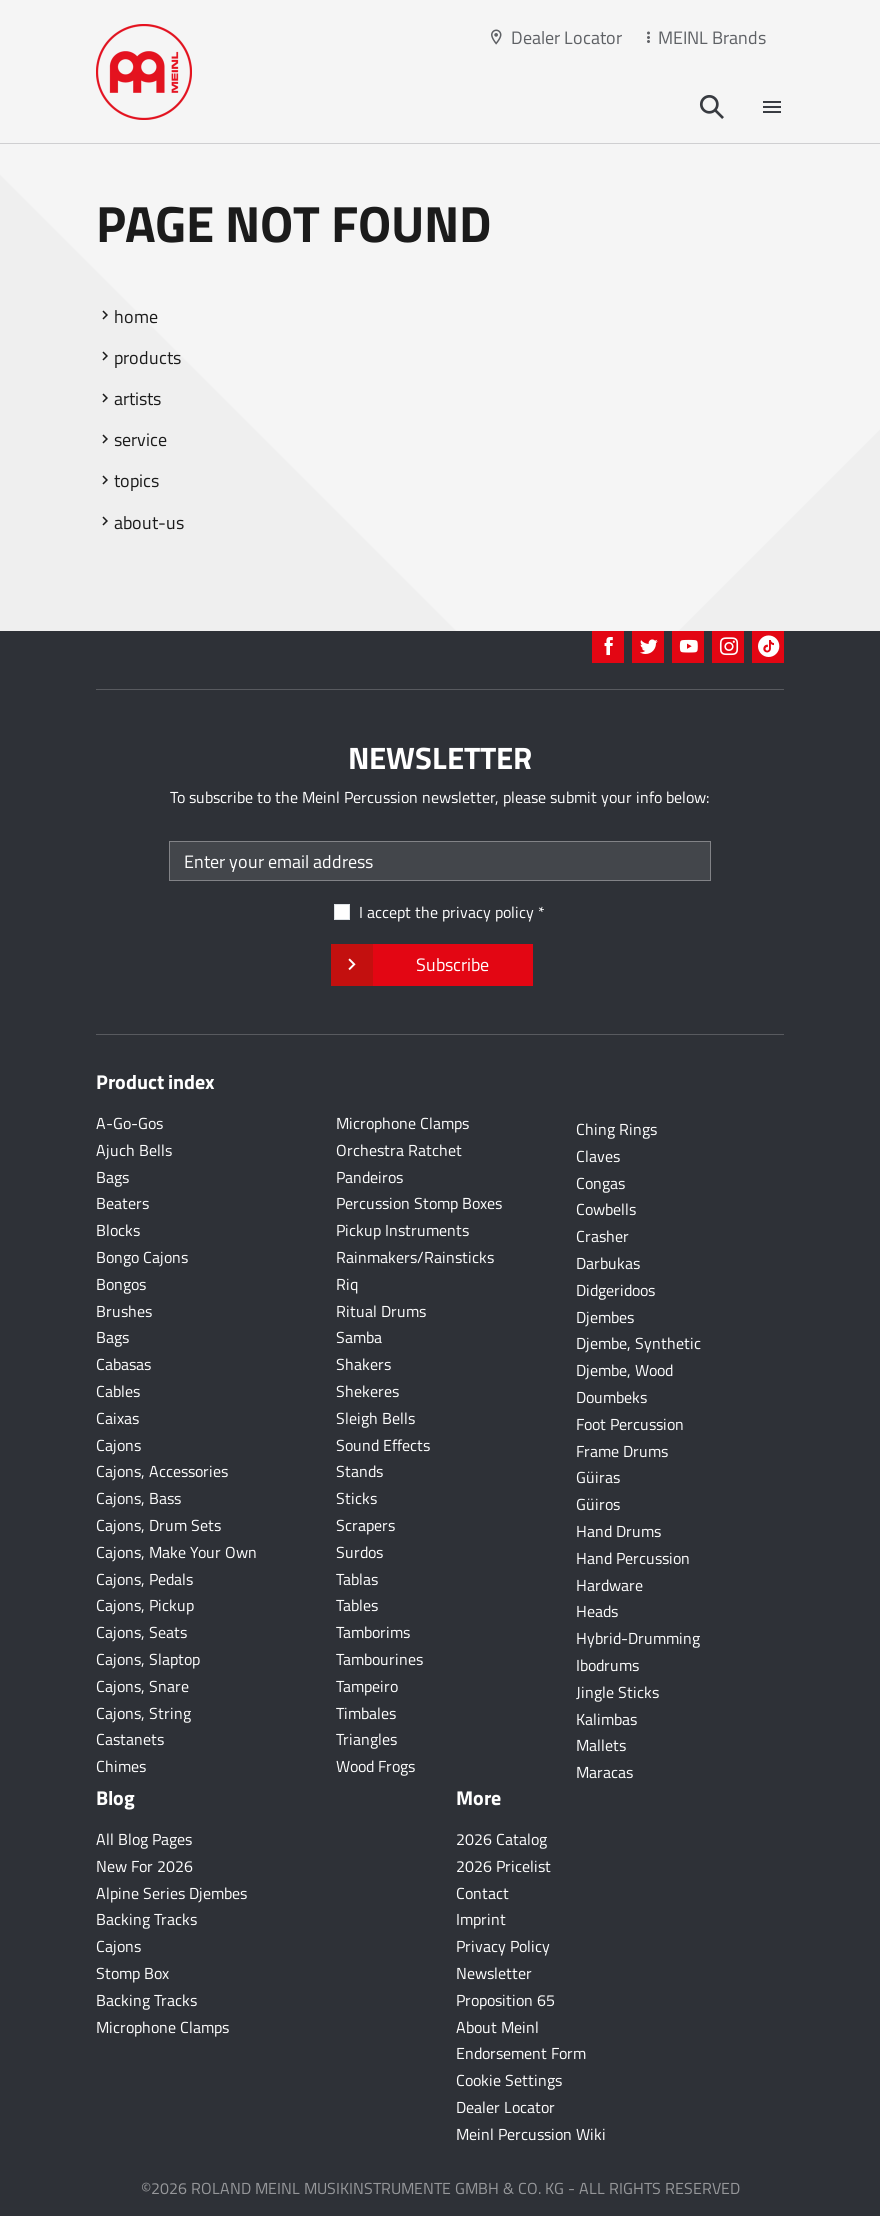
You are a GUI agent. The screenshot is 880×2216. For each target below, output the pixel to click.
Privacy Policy (503, 1946)
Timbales (366, 1713)
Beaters (122, 1203)
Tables (357, 1605)
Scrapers (365, 1525)
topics (136, 480)
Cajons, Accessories (162, 1471)
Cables (118, 1391)
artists (137, 398)
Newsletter (494, 1973)
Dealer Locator (566, 37)
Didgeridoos (615, 1290)
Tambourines (379, 1659)
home (136, 316)
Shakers (363, 1364)
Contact (482, 1893)
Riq (347, 1284)
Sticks (356, 1498)
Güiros (598, 1504)
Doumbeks (611, 1397)
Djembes (605, 1317)
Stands (359, 1471)
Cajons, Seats (141, 1632)
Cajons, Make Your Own (176, 1552)
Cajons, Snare (142, 1686)
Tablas (357, 1579)
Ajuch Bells (134, 1150)
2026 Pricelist (503, 1866)
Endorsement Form (521, 2053)
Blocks (118, 1230)
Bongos (121, 1284)
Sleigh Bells (375, 1418)
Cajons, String (143, 1713)
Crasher (602, 1236)
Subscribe (431, 965)
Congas (600, 1183)
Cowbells (606, 1209)
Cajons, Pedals (144, 1579)
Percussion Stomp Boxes (419, 1203)
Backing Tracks (146, 1919)
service (140, 439)
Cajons (118, 1445)
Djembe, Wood (624, 1370)
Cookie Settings (509, 2080)
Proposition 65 (505, 2000)
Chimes (121, 1766)
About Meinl (497, 2027)
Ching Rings (616, 1129)
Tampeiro (367, 1686)
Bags (112, 1177)
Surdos (359, 1552)
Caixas (117, 1418)
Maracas (604, 1772)
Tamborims (373, 1632)
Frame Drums (622, 1451)
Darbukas (608, 1263)
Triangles (366, 1739)
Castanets (130, 1739)
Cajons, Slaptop (148, 1659)
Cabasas (123, 1364)
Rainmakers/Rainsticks (415, 1257)
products (147, 357)
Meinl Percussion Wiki (531, 2134)
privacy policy (488, 912)
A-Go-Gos (129, 1123)
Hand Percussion (633, 1558)
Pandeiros (369, 1177)
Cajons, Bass (138, 1498)
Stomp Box (132, 1973)
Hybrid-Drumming (638, 1638)
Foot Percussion (630, 1424)
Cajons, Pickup (145, 1605)
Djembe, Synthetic (638, 1343)
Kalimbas (606, 1719)
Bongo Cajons (142, 1257)
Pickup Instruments (402, 1230)
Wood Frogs (375, 1766)
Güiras (598, 1477)
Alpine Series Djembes (171, 1893)
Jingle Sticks (617, 1692)
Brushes (124, 1311)
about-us (149, 522)
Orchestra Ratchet (399, 1150)
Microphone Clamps (402, 1123)
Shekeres (367, 1391)
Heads (597, 1611)
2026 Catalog (501, 1839)
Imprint (481, 1919)
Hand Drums (618, 1531)
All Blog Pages (144, 1839)
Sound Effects (383, 1445)
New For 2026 (144, 1866)
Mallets (601, 1745)
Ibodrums (607, 1665)
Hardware (609, 1585)
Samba (359, 1337)
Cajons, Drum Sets (158, 1525)
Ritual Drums (381, 1311)
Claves (598, 1156)
